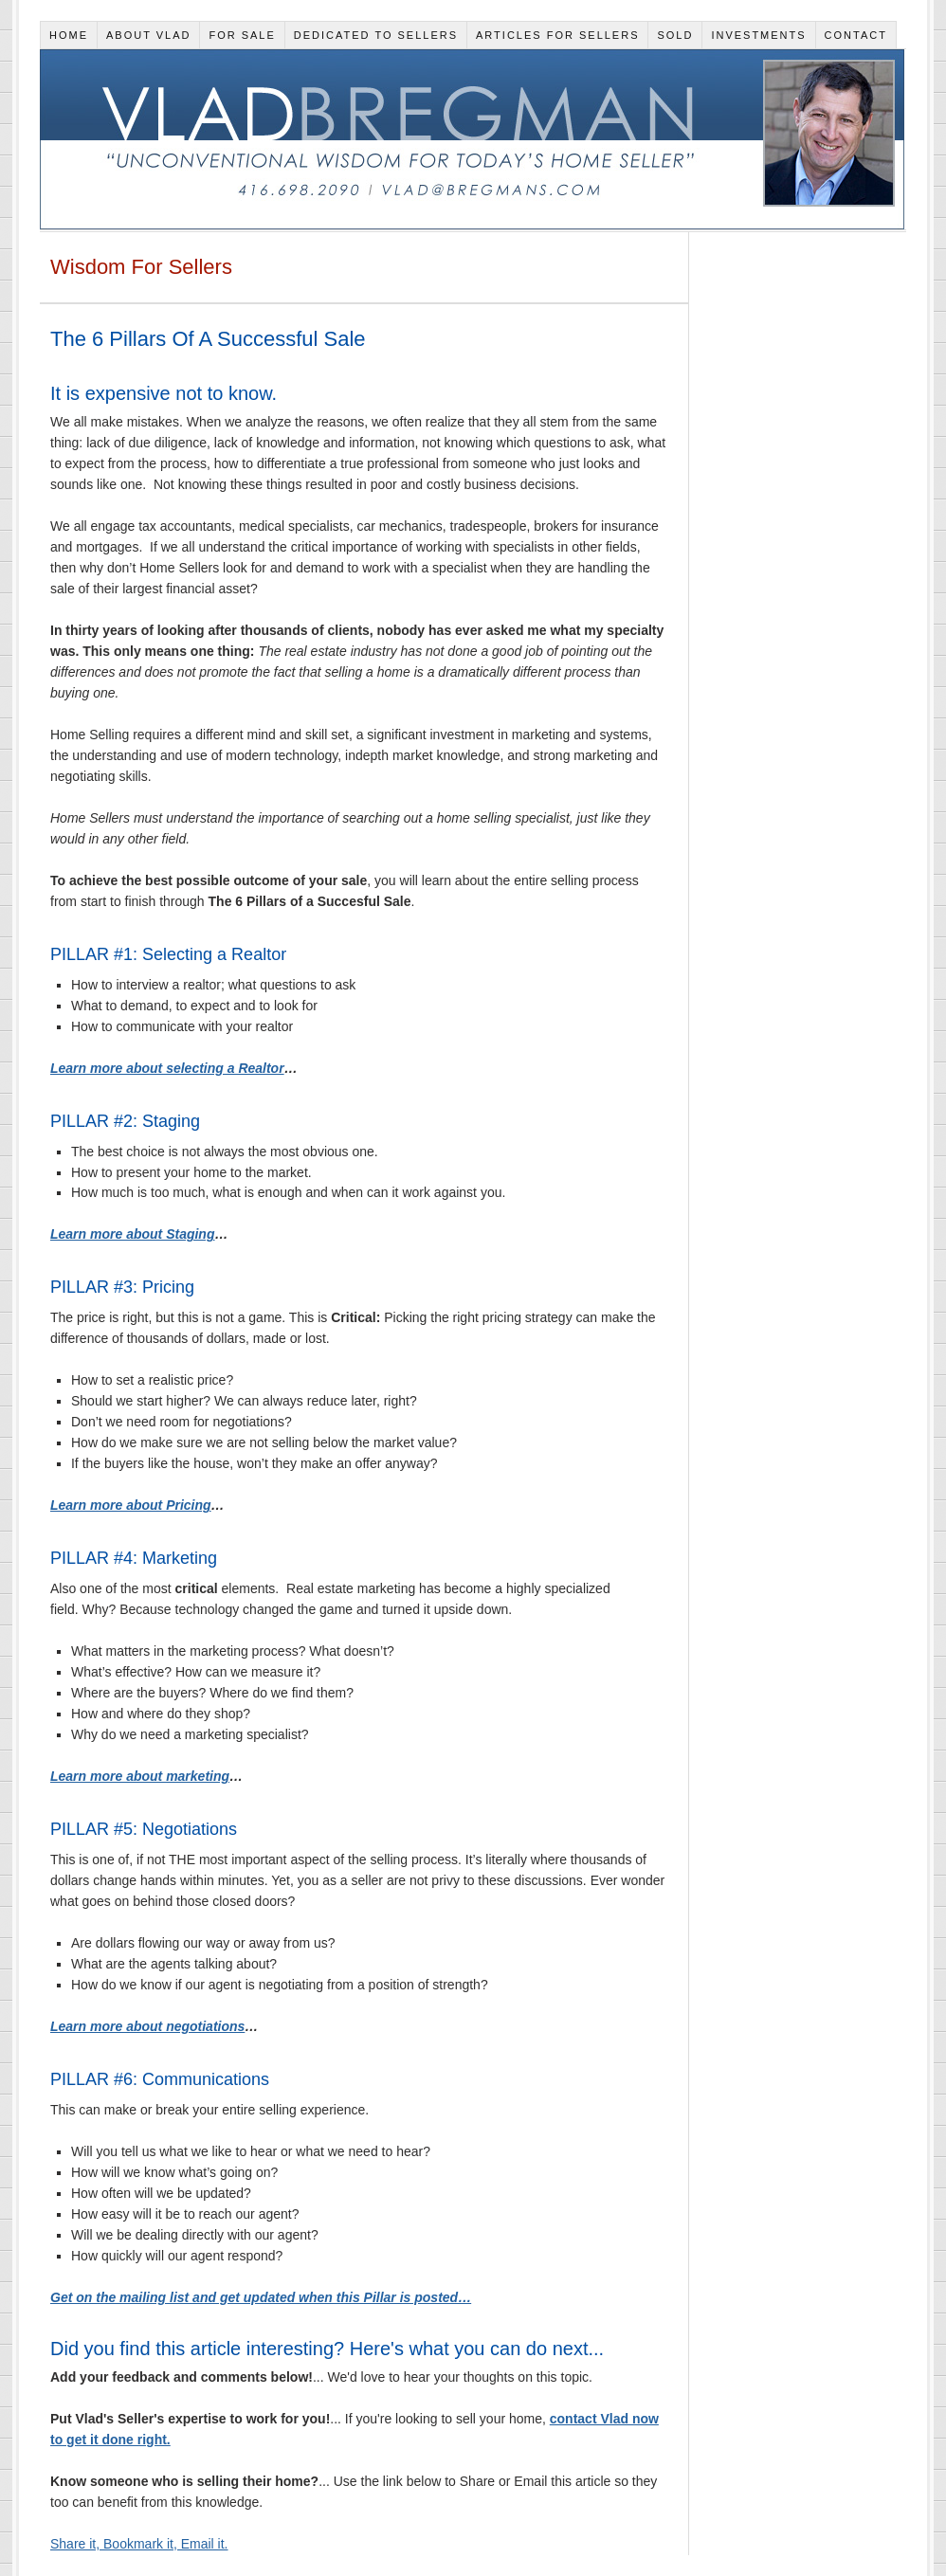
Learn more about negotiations (147, 2026)
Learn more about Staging (132, 1234)
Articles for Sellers (557, 35)
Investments (758, 35)
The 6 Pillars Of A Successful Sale (208, 339)
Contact (856, 35)
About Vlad (148, 35)
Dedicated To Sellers (376, 35)
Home (68, 35)
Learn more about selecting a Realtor (167, 1068)
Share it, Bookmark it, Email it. (139, 2543)
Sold (675, 35)
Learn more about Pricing (130, 1505)
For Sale (242, 35)
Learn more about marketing (139, 1776)
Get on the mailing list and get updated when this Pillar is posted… (260, 2297)
